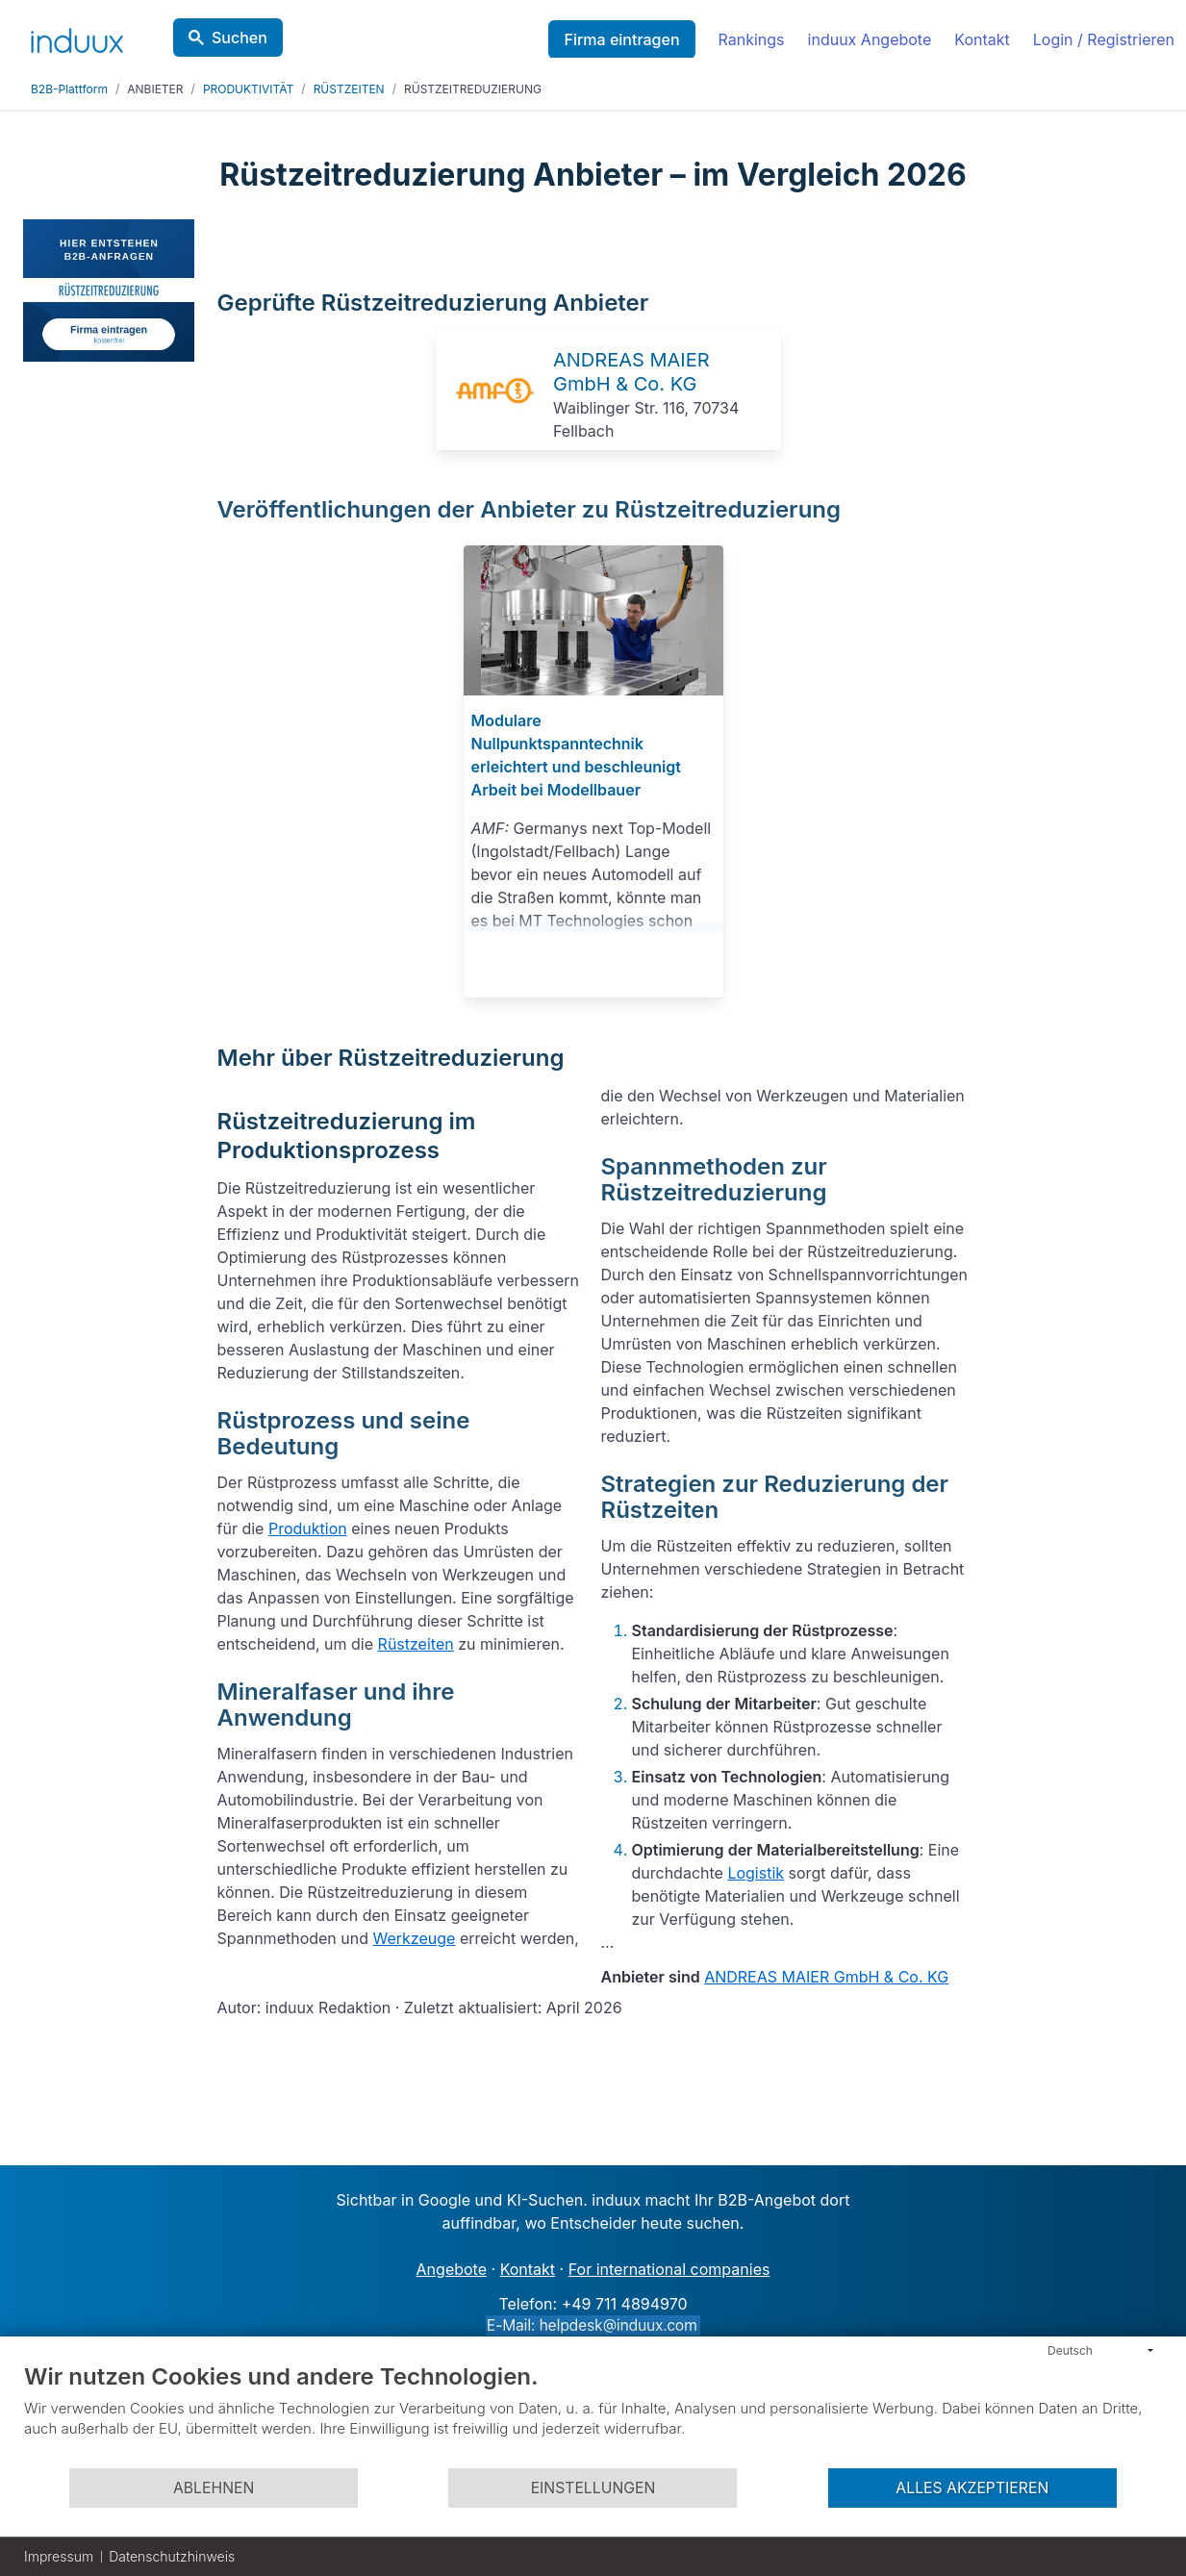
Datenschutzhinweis (172, 2556)
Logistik (755, 1872)
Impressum (58, 2556)
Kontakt (981, 39)
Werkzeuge (414, 1938)
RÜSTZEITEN (349, 89)
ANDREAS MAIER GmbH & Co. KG (631, 371)
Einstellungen (593, 2488)
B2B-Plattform (69, 89)
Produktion (307, 1528)
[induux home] (77, 36)
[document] (593, 2414)
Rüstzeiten (416, 1644)
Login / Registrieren (1103, 39)
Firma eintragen (621, 39)
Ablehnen (213, 2488)
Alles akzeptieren (972, 2488)
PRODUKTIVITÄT (248, 89)
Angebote (451, 2269)
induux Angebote (870, 39)
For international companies (669, 2269)
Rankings (752, 39)
